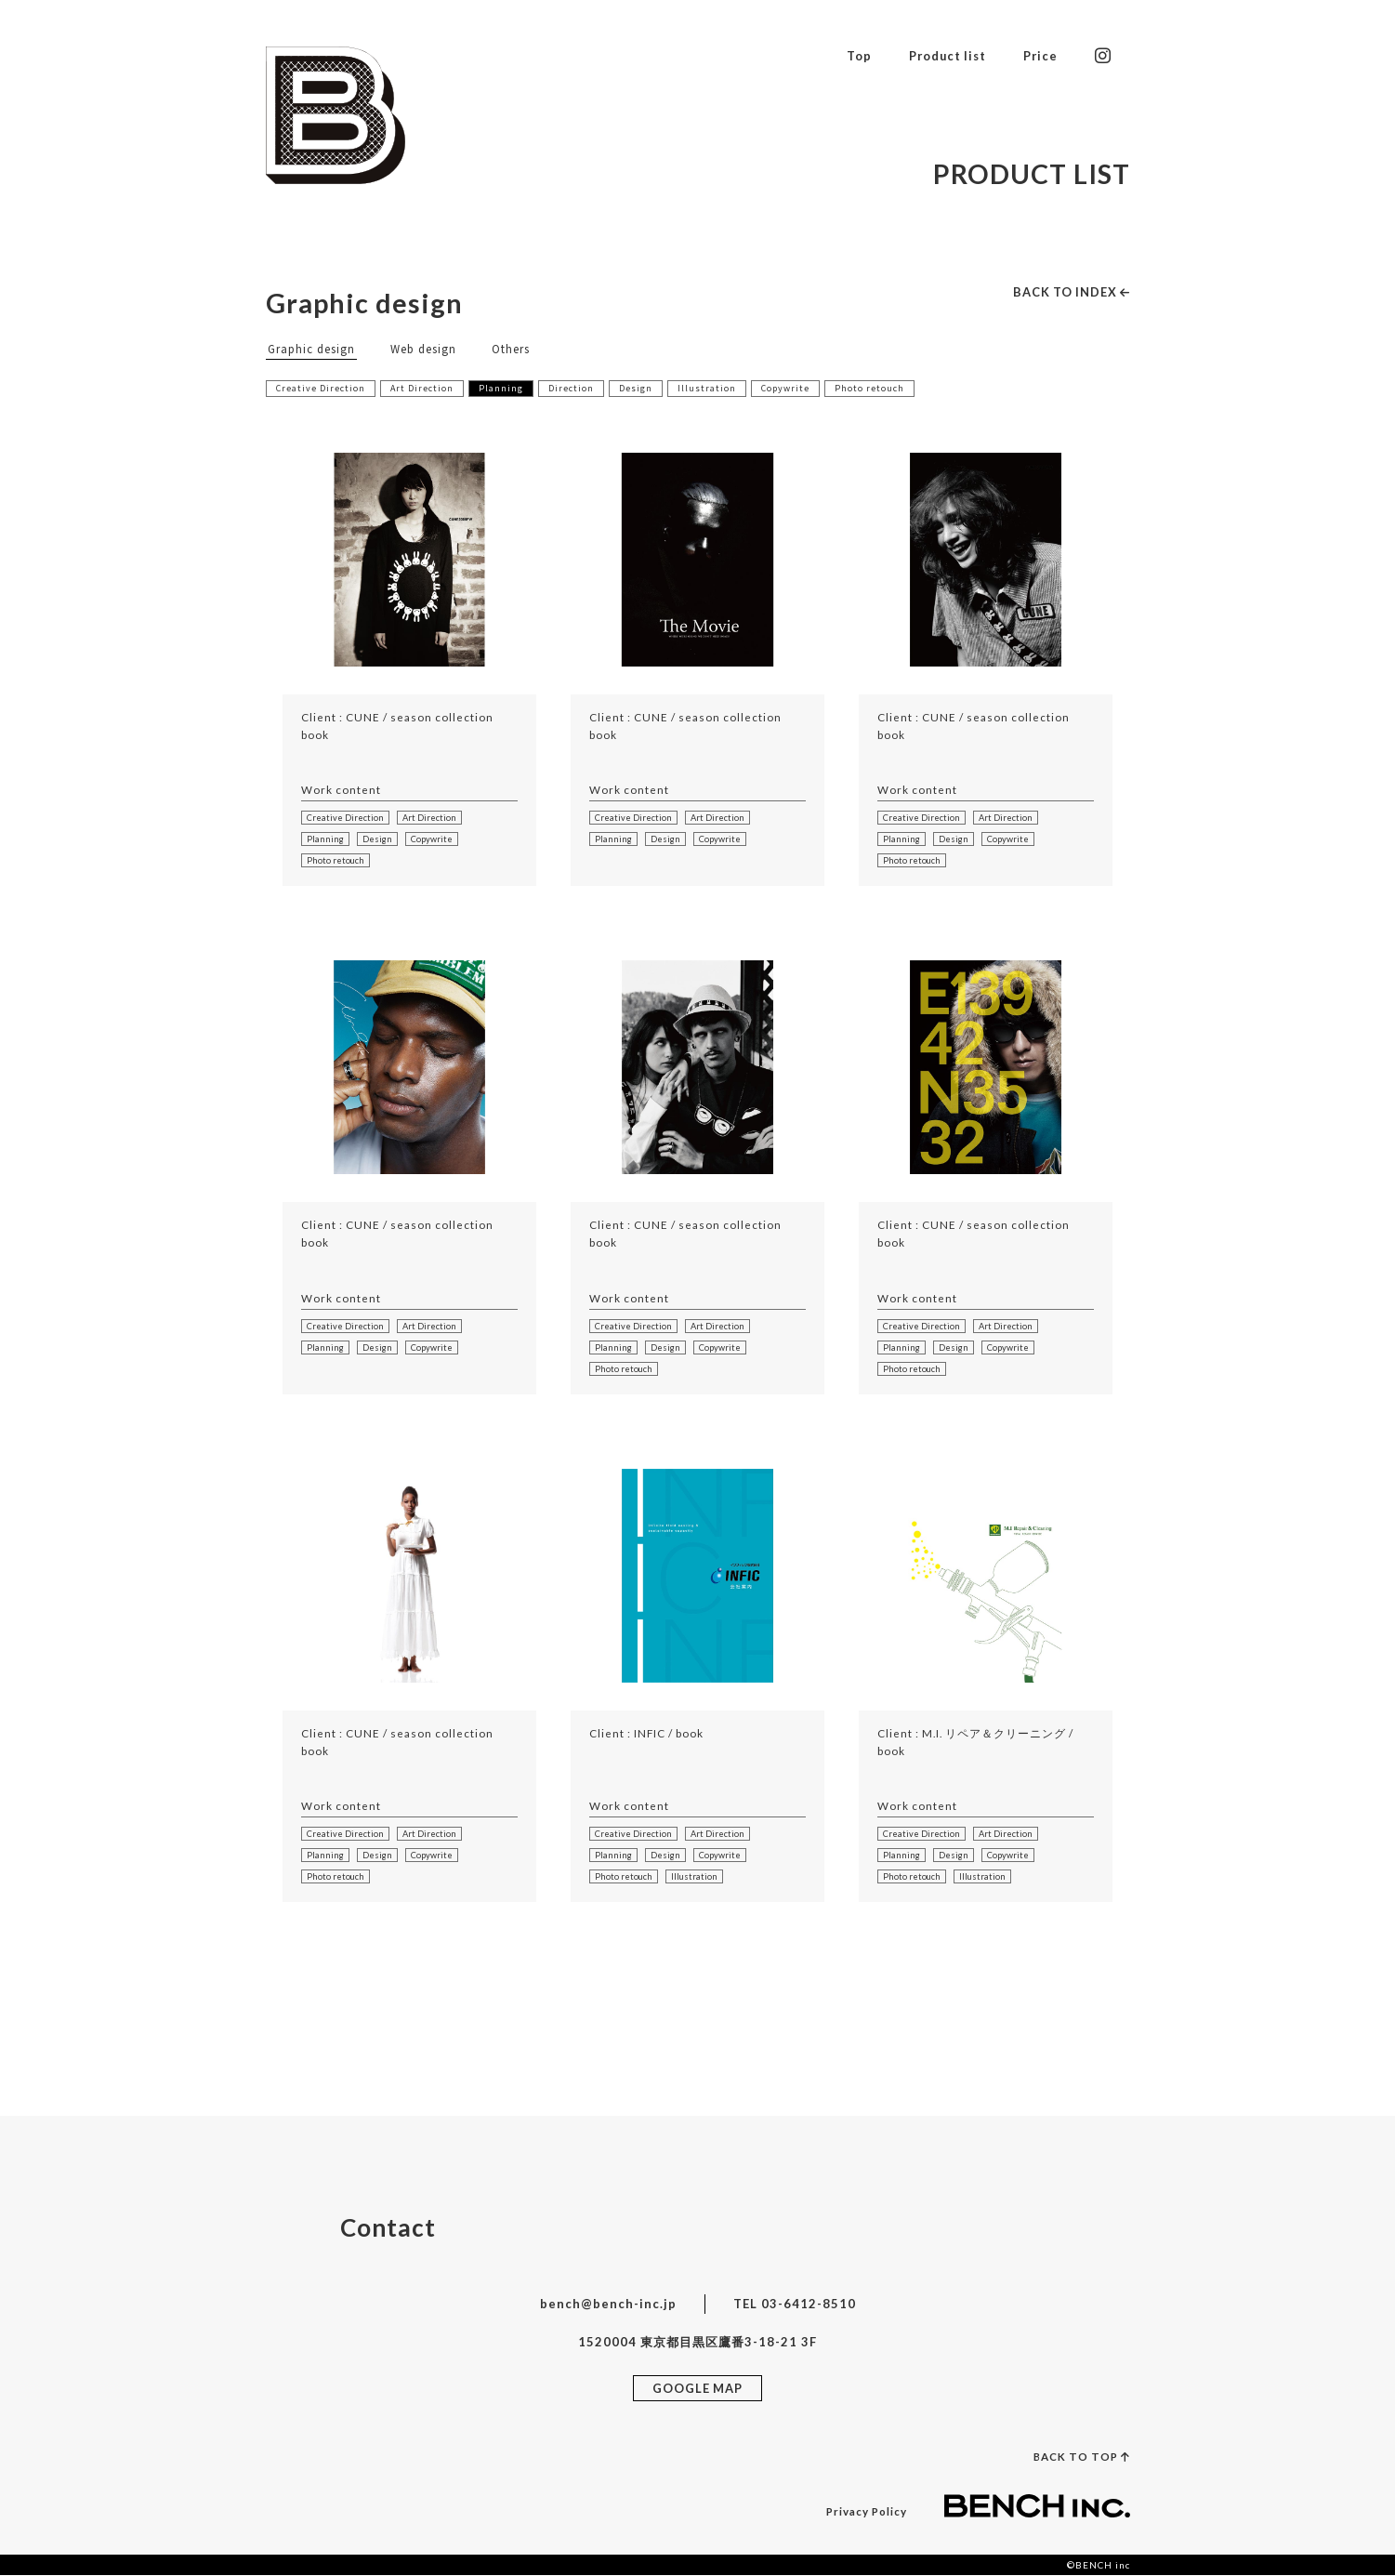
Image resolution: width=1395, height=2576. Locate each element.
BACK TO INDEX (1070, 291)
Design (636, 387)
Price (1040, 54)
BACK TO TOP (1081, 2457)
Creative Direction (320, 387)
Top (854, 54)
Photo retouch (870, 387)
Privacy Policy (865, 2511)
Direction (572, 387)
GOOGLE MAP (698, 2388)
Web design (423, 348)
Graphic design (311, 348)
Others (511, 348)
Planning (502, 387)
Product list (944, 54)
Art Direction (422, 387)
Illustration (707, 387)
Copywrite (786, 387)
